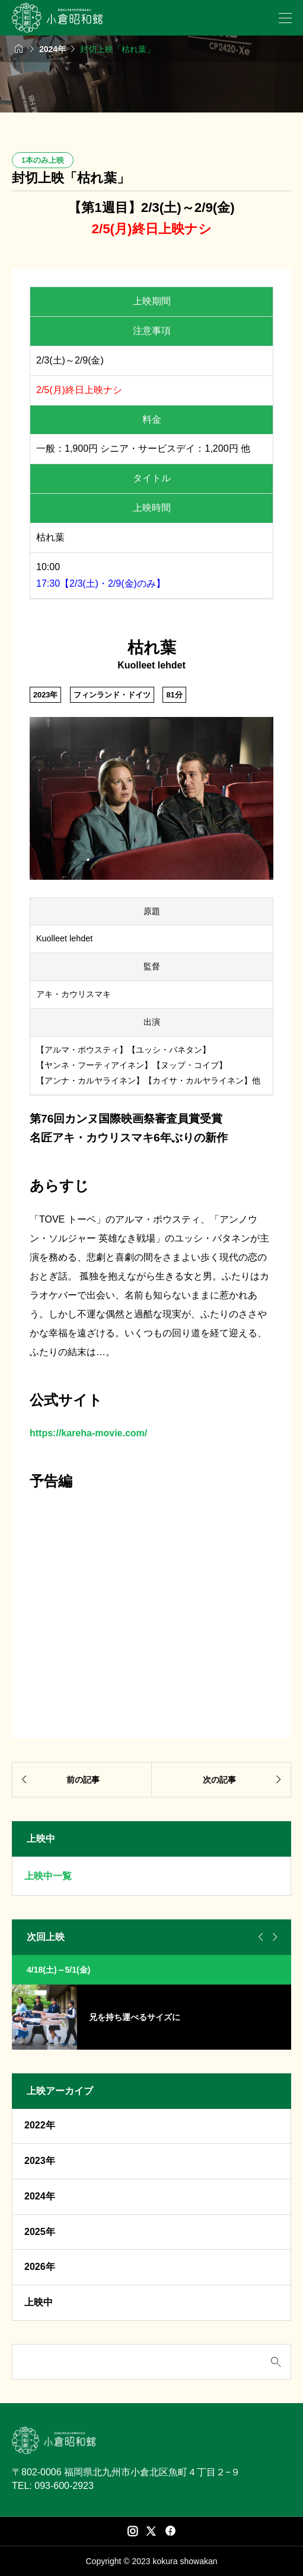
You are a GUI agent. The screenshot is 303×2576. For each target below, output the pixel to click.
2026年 (39, 2267)
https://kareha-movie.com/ (88, 1433)
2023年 (39, 2161)
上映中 (38, 2302)
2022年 (39, 2125)
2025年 (39, 2232)
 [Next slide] (273, 1937)
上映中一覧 (48, 1876)
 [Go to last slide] (259, 1937)
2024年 (39, 2196)
